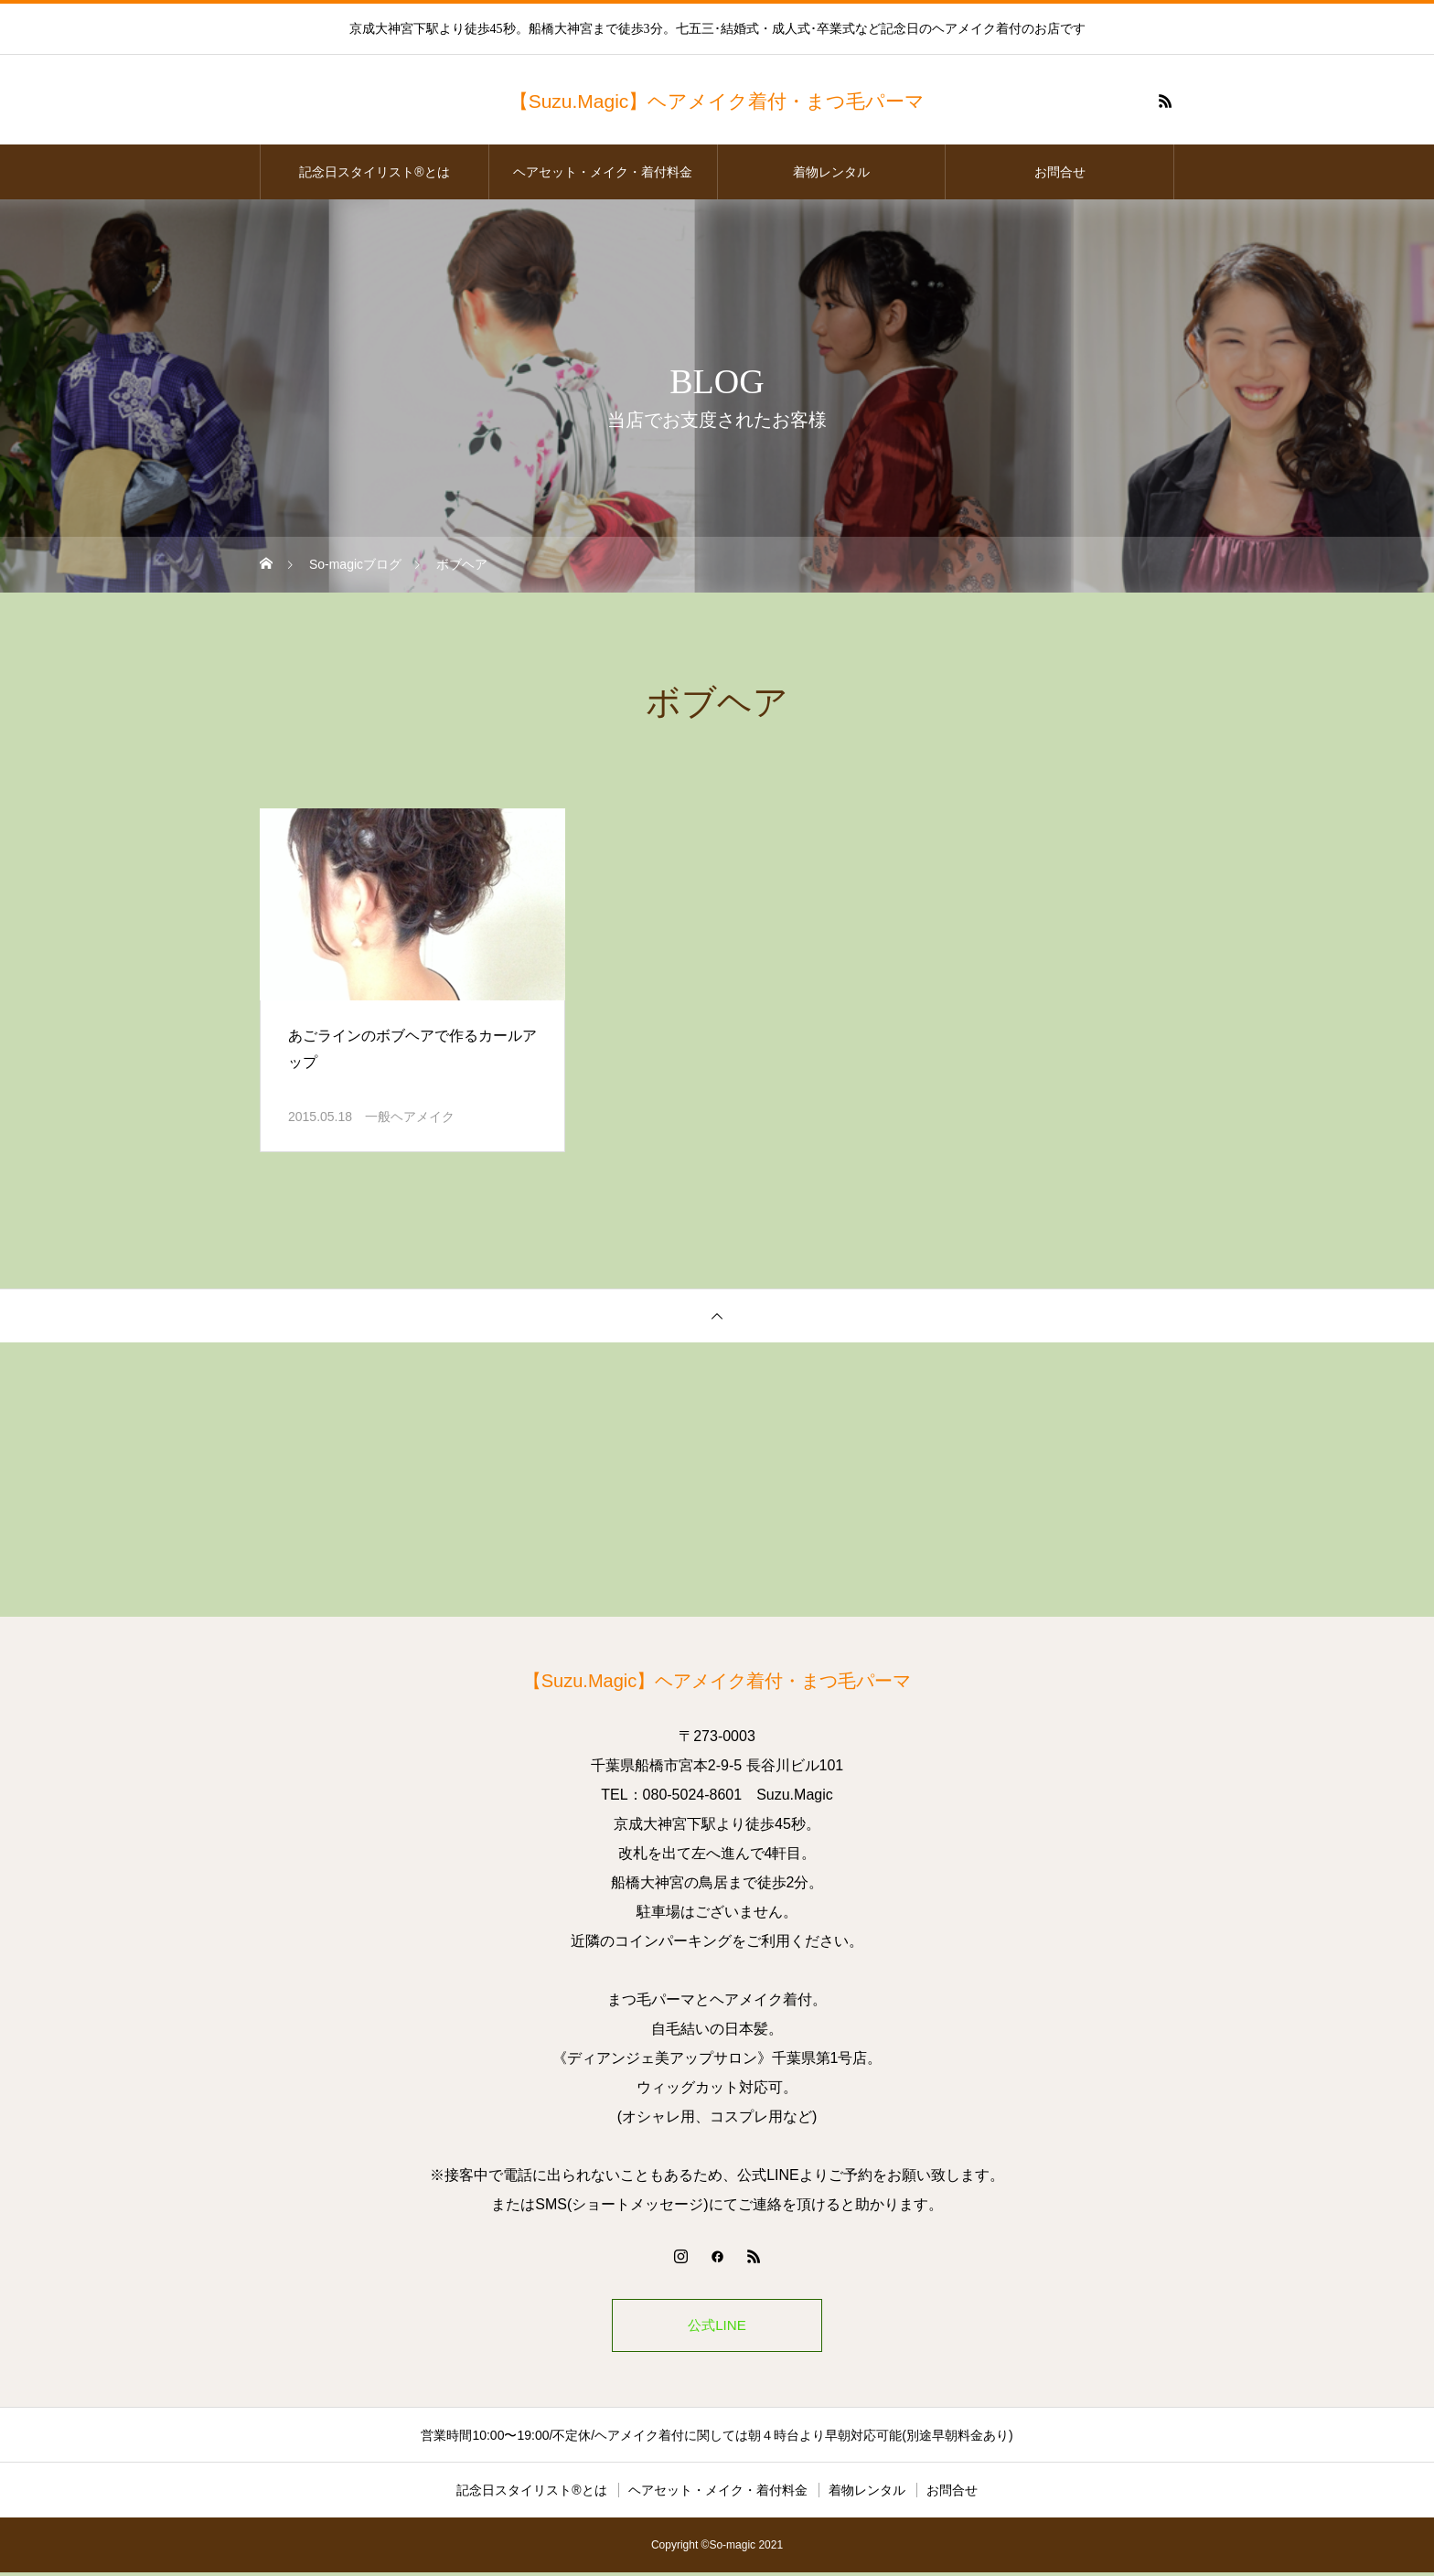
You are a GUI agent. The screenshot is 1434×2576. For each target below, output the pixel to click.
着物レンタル (831, 172)
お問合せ (1060, 172)
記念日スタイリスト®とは (374, 172)
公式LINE (717, 2327)
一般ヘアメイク (410, 1116)
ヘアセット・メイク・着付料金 (602, 172)
